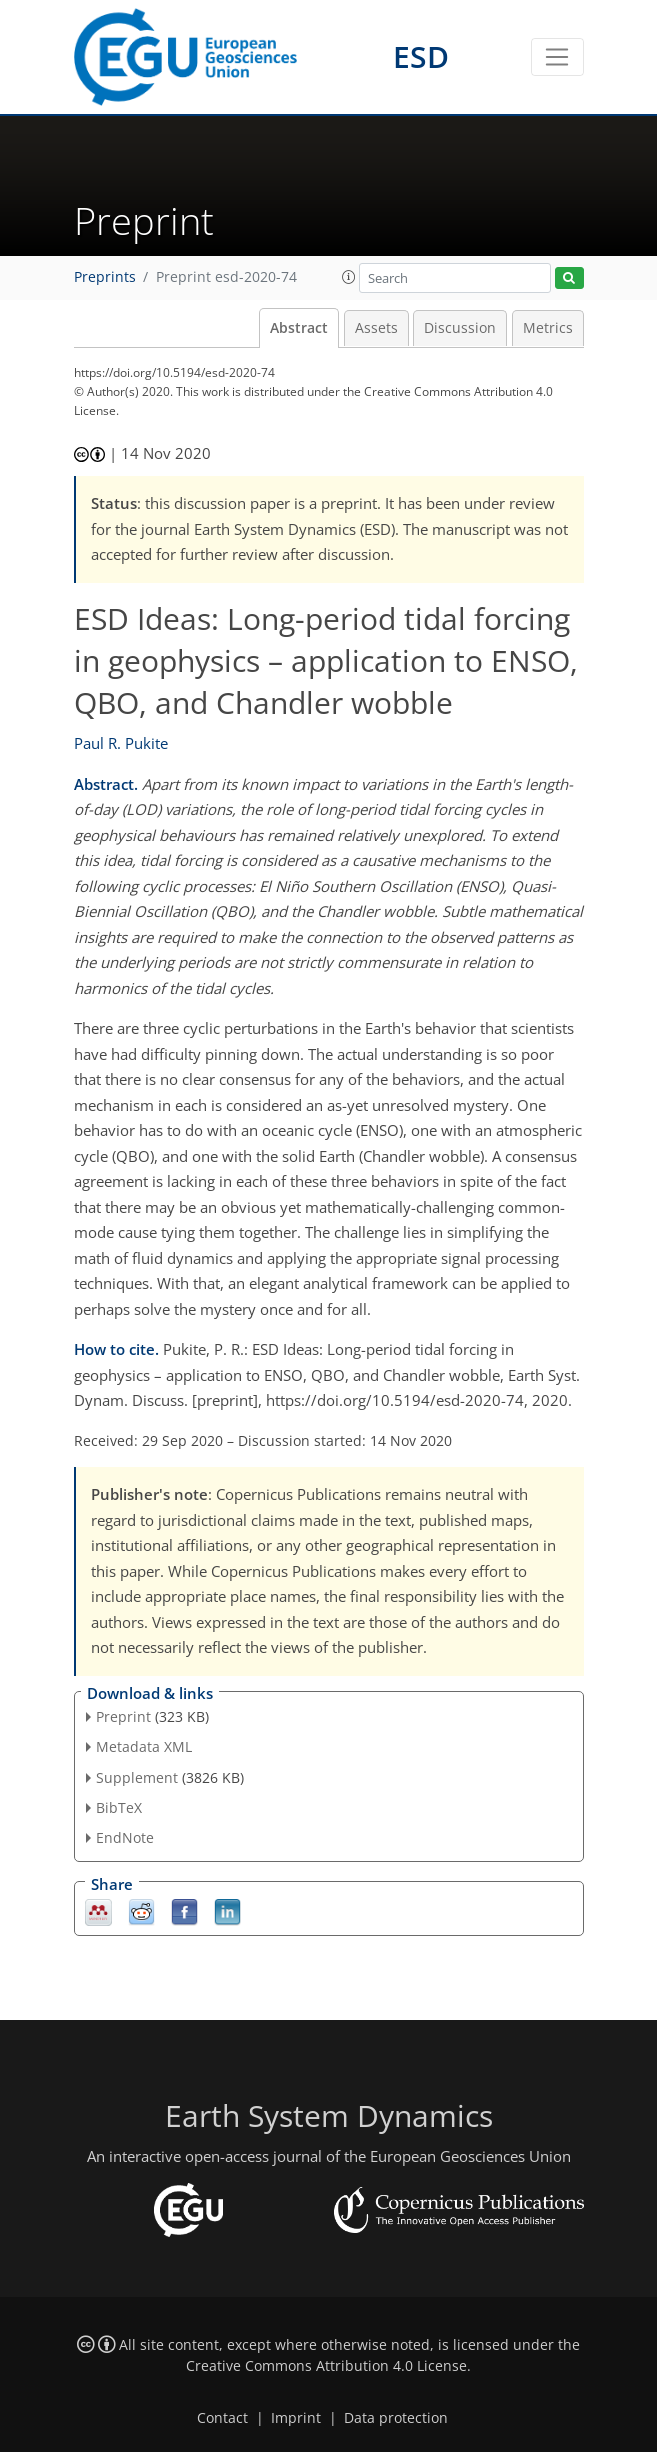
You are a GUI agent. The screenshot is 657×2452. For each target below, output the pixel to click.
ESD (421, 56)
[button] (349, 277)
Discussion (460, 328)
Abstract (299, 328)
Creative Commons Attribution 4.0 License (326, 2366)
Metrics (548, 328)
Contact (222, 2418)
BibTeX (119, 1807)
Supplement (137, 1777)
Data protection (396, 2418)
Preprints (105, 277)
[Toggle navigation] (557, 57)
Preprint (123, 1716)
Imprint (296, 2418)
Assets (376, 328)
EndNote (125, 1837)
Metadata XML (144, 1746)
